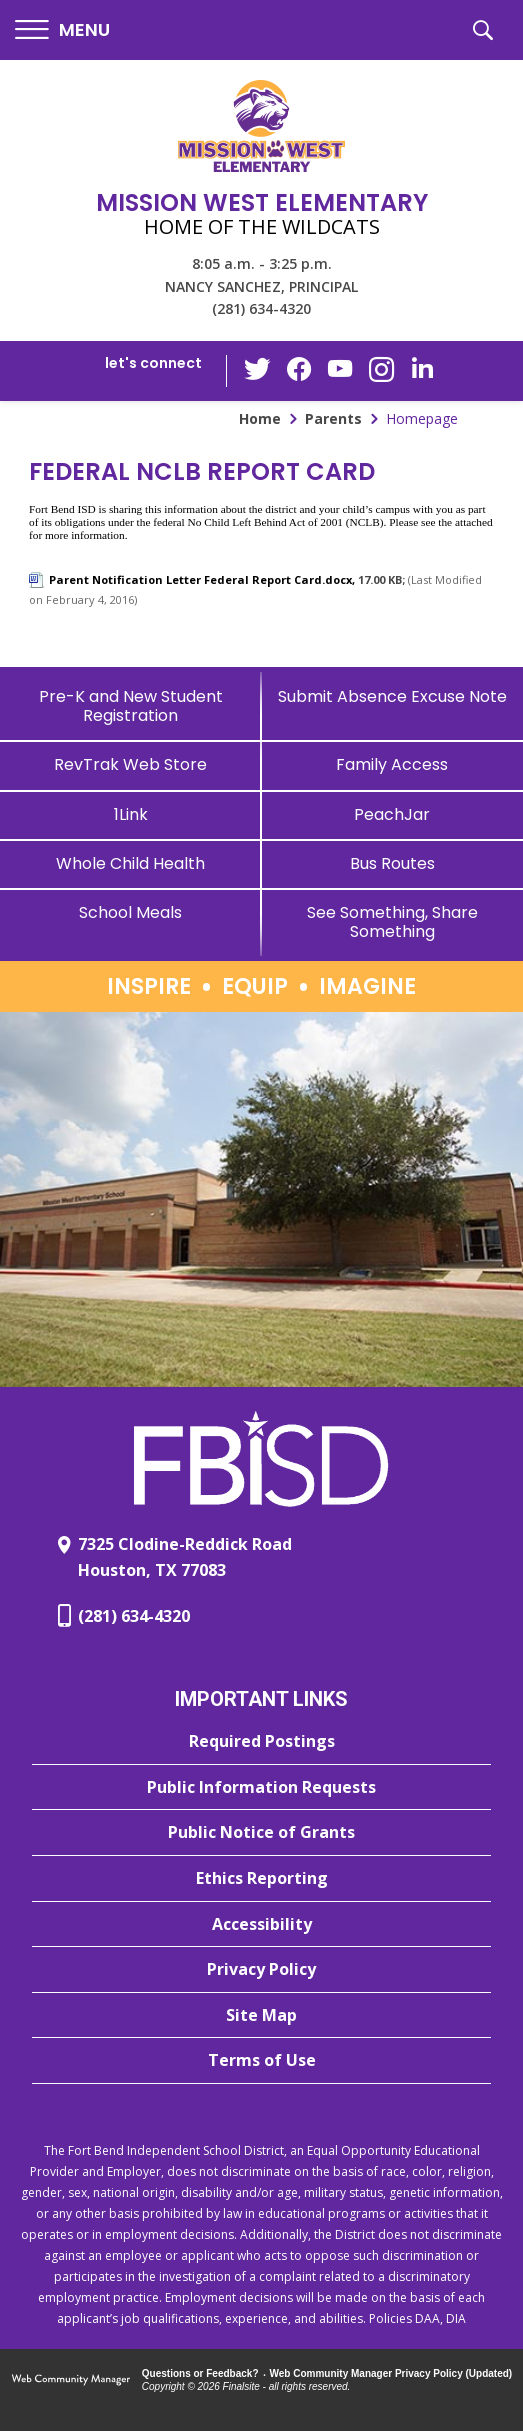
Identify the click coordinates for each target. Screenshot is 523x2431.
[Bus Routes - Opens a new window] (393, 863)
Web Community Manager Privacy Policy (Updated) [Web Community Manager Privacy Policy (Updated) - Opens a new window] (391, 2373)
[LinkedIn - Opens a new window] (420, 369)
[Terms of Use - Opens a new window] (261, 2061)
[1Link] (131, 814)
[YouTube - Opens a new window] (340, 370)
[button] (62, 30)
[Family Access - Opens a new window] (393, 764)
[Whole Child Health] (131, 863)
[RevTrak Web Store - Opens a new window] (131, 764)
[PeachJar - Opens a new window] (393, 814)
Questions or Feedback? (200, 2373)
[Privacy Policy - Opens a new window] (261, 1970)
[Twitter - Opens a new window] (260, 370)
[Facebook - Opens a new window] (300, 371)
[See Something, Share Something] (393, 922)
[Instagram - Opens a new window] (380, 371)
